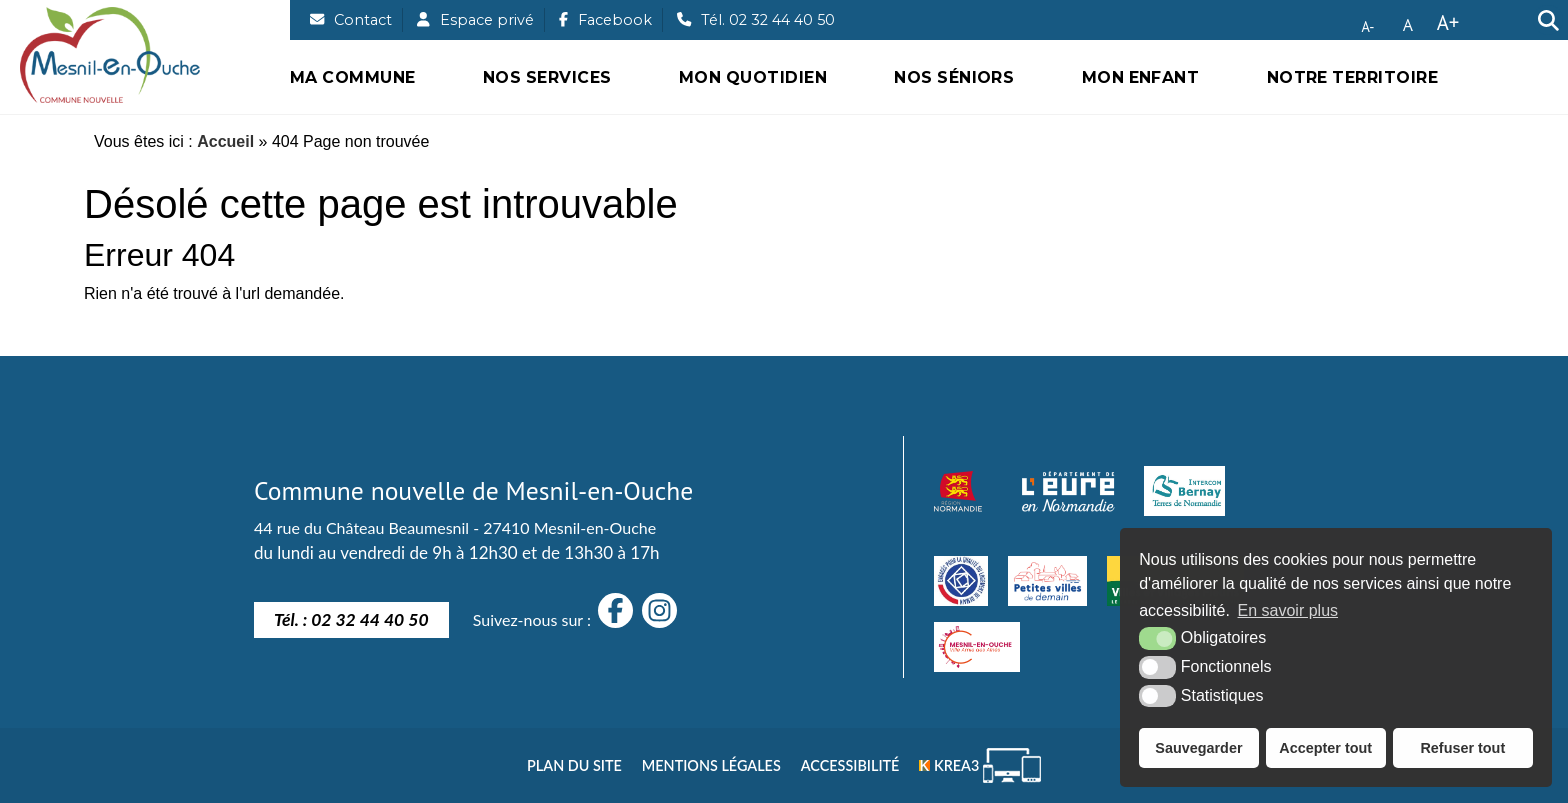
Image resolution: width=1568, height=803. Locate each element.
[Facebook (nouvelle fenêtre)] (605, 20)
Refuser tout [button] (1462, 748)
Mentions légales (711, 765)
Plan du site (574, 765)
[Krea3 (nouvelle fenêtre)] (980, 765)
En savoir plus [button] (1288, 610)
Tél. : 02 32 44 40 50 (351, 619)
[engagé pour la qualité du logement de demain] (961, 581)
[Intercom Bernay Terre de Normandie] (1184, 491)
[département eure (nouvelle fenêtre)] (1068, 491)
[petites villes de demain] (1047, 581)
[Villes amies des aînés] (977, 647)
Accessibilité (850, 765)
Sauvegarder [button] (1198, 748)
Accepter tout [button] (1325, 748)
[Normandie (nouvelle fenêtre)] (958, 491)
